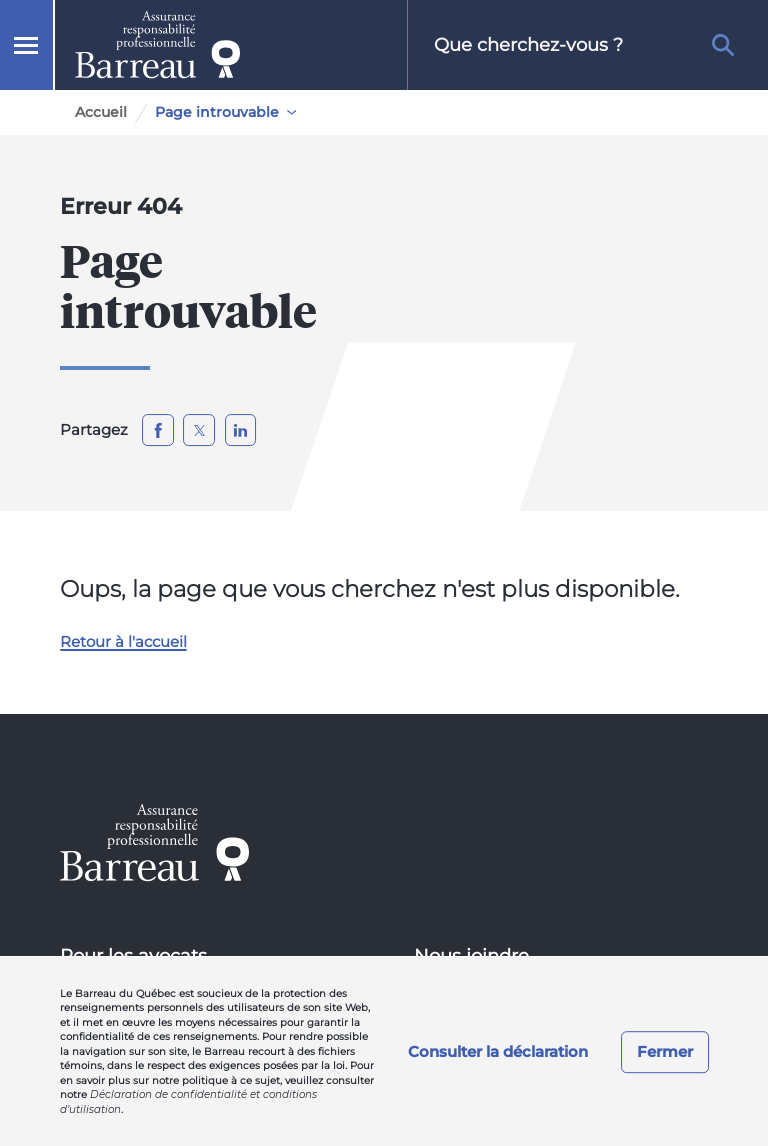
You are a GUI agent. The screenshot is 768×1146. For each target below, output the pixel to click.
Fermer (665, 1051)
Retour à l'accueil (123, 641)
